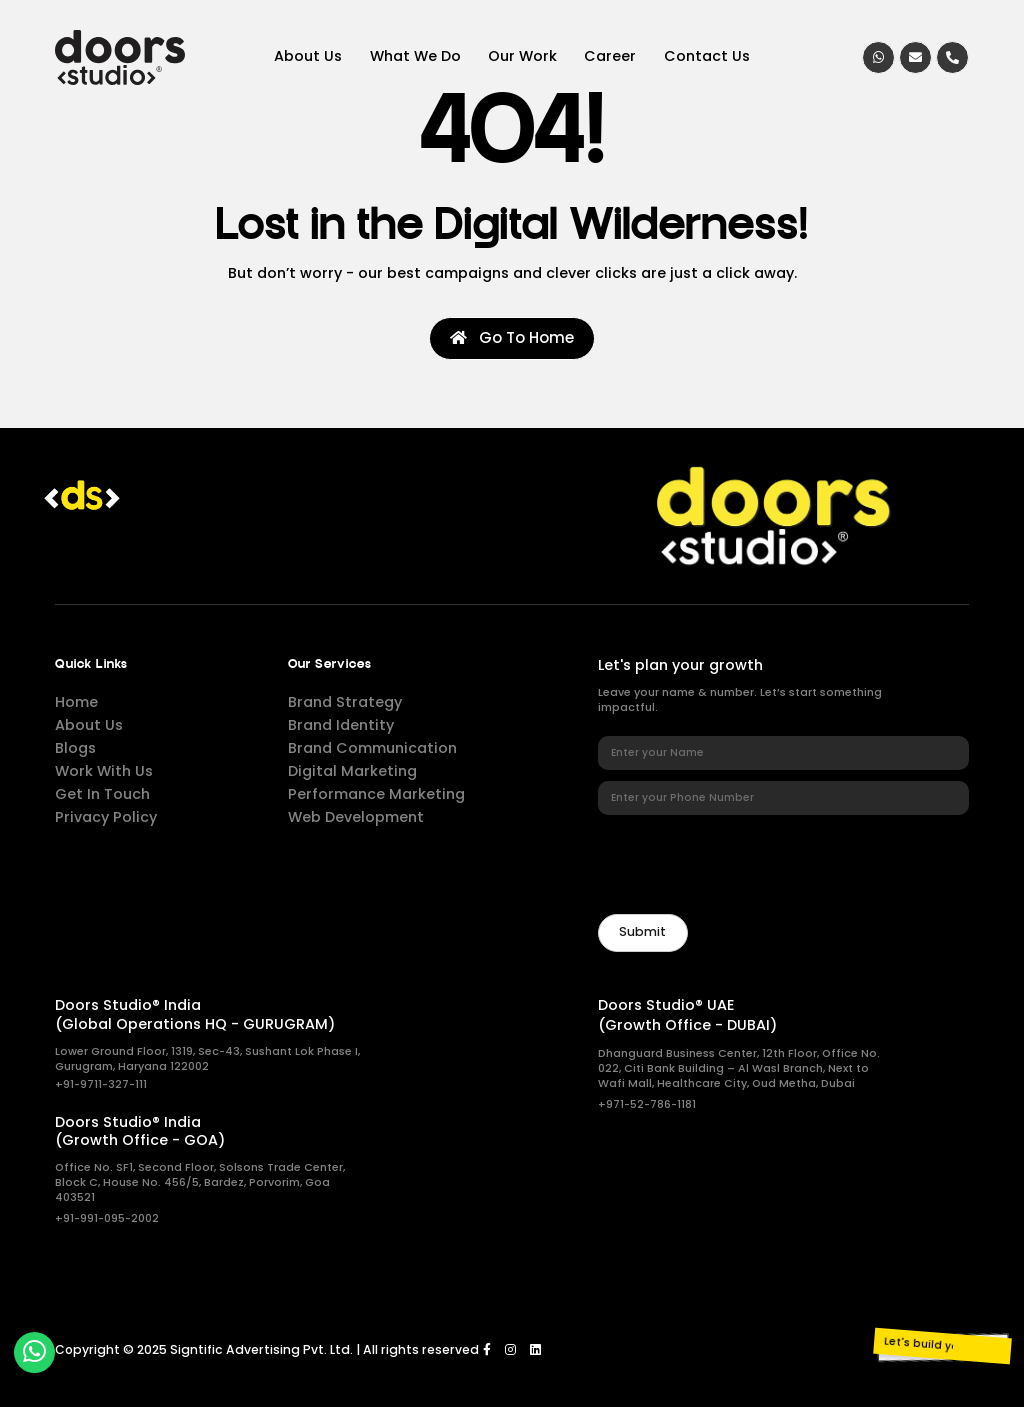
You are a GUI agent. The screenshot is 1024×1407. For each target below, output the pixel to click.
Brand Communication (372, 748)
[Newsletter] (643, 933)
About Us (308, 56)
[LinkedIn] (535, 1349)
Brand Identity (341, 725)
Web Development (356, 817)
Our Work (522, 56)
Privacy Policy (106, 817)
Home (76, 702)
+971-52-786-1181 (647, 1104)
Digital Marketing (352, 771)
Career (610, 56)
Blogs (75, 748)
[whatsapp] (878, 57)
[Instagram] (510, 1349)
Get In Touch (102, 794)
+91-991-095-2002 (107, 1218)
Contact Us (707, 56)
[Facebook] (487, 1349)
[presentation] (750, 864)
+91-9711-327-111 (101, 1084)
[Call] (952, 57)
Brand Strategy (345, 702)
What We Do (415, 56)
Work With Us (104, 771)
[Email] (915, 57)
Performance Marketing (376, 794)
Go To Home (512, 337)
